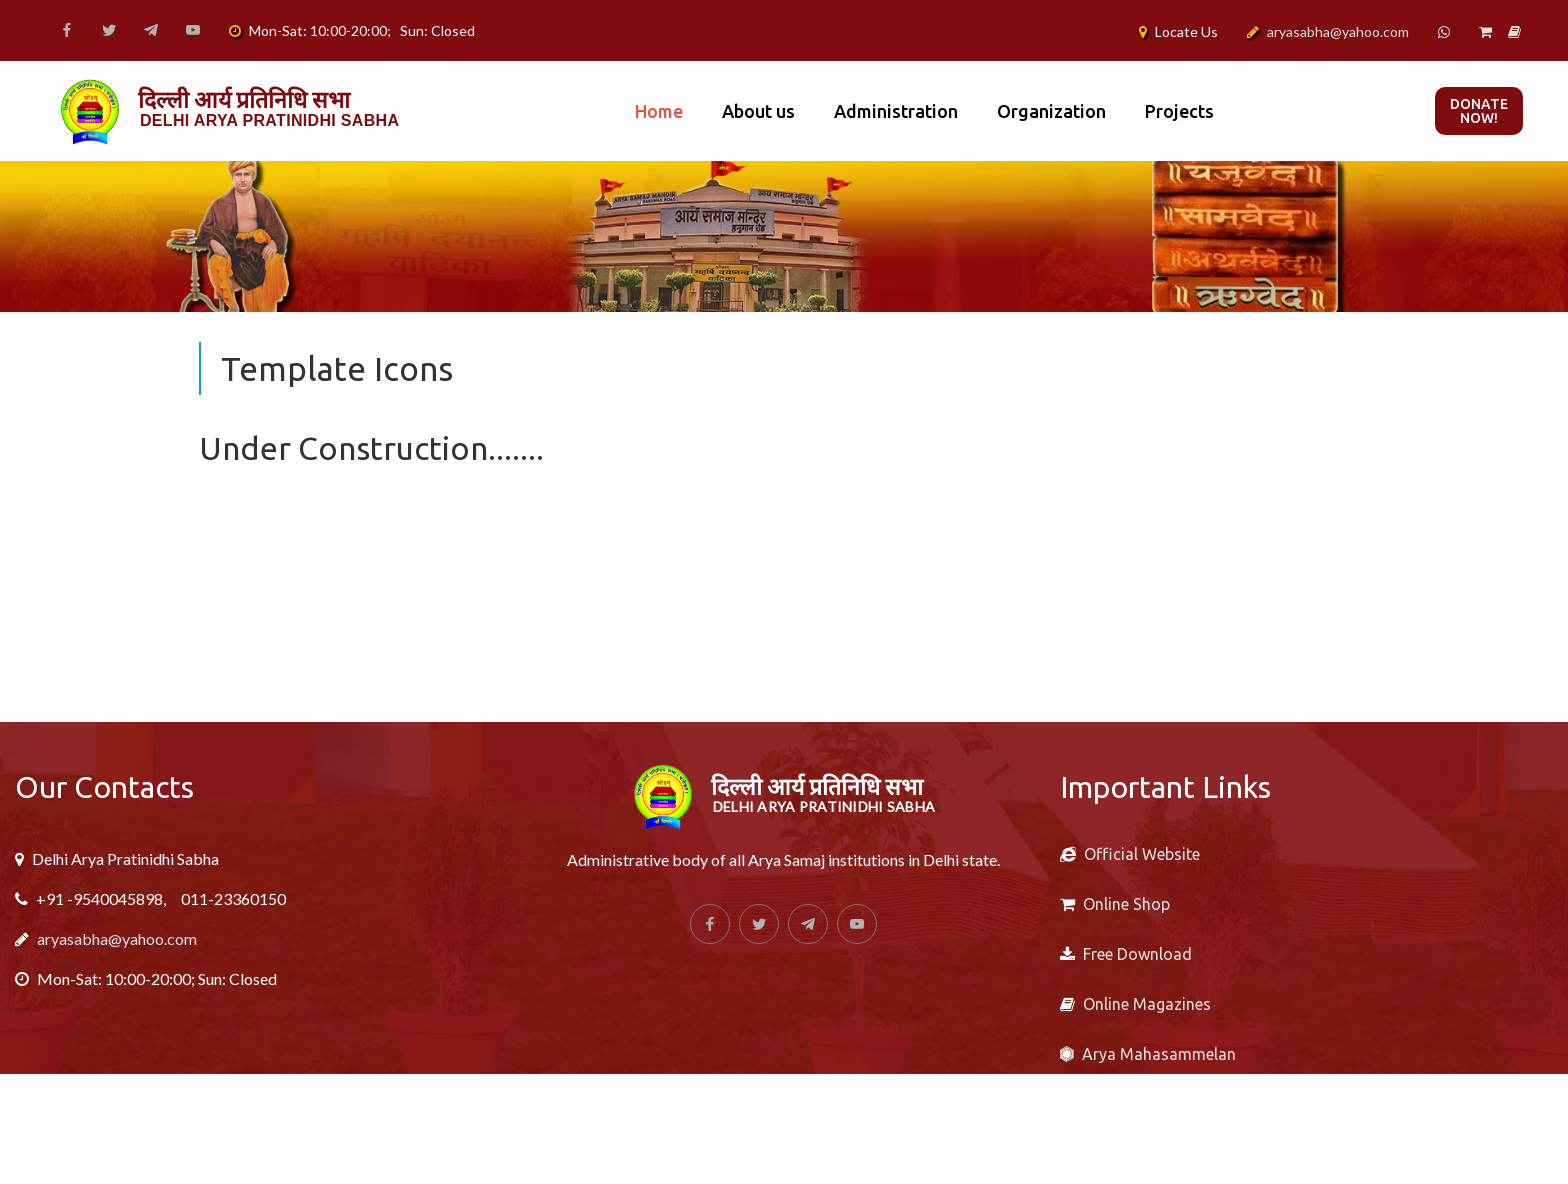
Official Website (1142, 854)
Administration (896, 111)
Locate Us (1186, 31)
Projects (1179, 111)
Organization (1051, 111)
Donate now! (1479, 111)
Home (659, 111)
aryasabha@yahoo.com (1338, 31)
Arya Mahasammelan (1159, 1054)
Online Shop (1126, 904)
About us (758, 111)
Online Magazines (1147, 1004)
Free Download (1137, 954)
